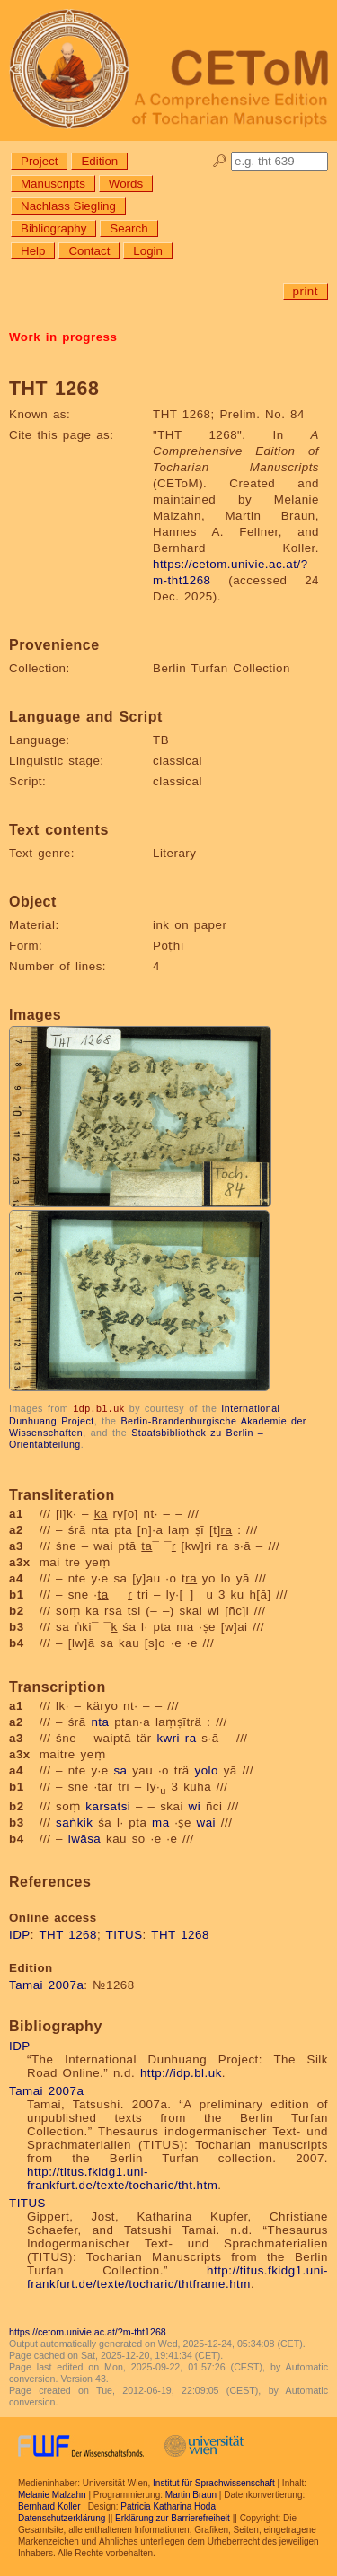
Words (126, 183)
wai (207, 1821)
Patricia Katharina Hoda (168, 2505)
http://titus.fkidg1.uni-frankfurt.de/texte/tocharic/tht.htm (122, 2177)
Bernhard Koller (49, 2505)
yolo (205, 1769)
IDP (20, 1934)
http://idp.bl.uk (181, 2072)
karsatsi (107, 1805)
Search (128, 228)
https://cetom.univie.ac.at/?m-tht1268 (87, 2331)
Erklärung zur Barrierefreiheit (172, 2517)
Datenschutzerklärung (61, 2517)
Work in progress (63, 337)
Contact (89, 251)
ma (161, 1821)
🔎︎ (219, 161)
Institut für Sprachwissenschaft (214, 2482)
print (305, 291)
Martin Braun (191, 2494)
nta (100, 1721)
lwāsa (85, 1837)
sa (120, 1769)
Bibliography (53, 228)
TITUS (124, 1934)
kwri (168, 1737)
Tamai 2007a (46, 1984)
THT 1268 (68, 1934)
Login (148, 251)
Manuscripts (53, 183)
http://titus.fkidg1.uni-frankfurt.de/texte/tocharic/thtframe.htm (177, 2276)
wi (195, 1805)
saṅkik (74, 1821)
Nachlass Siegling (68, 206)
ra (191, 1737)
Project (39, 161)
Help (33, 251)
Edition (99, 161)
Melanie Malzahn (52, 2494)
